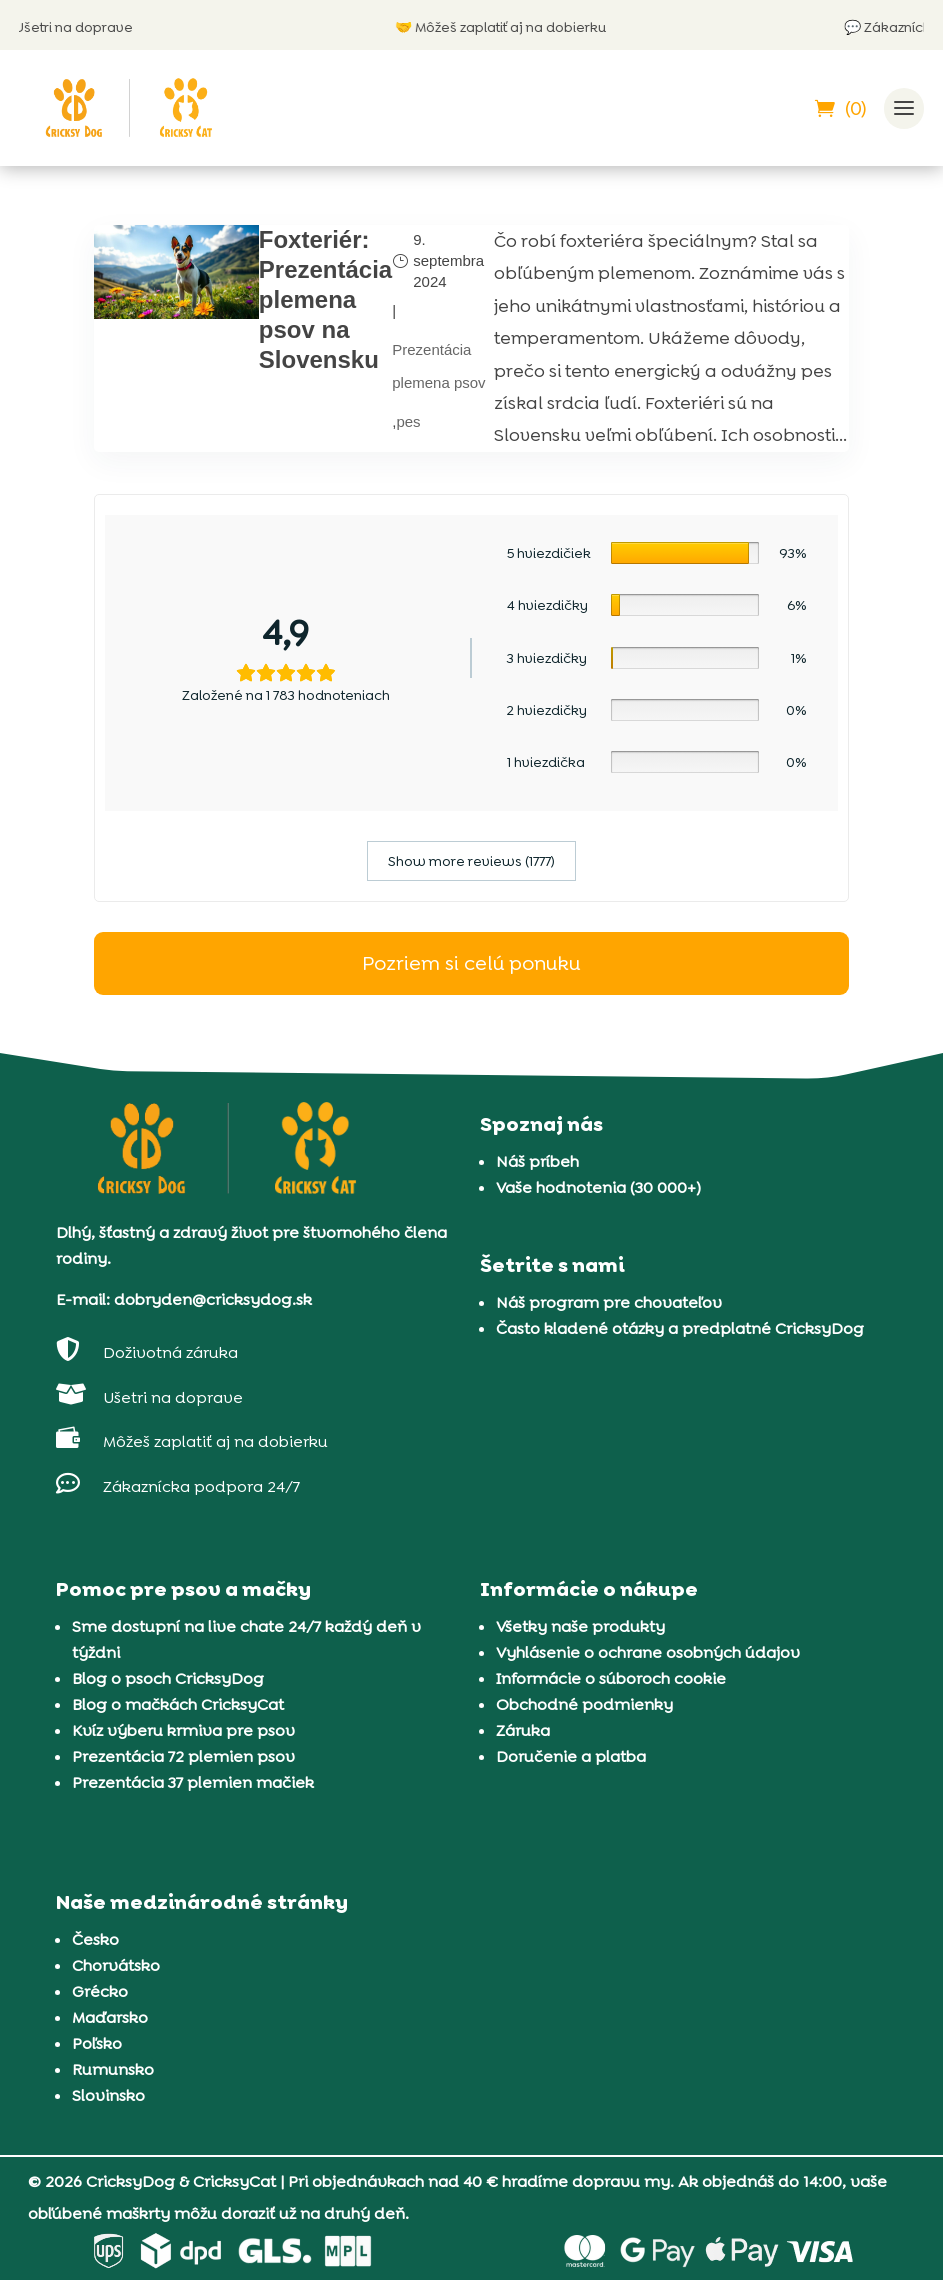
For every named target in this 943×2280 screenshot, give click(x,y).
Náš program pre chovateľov (609, 1302)
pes (408, 421)
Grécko (100, 1991)
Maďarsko (110, 2017)
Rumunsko (113, 2069)
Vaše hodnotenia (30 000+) (598, 1187)
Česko (95, 1939)
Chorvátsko (116, 1965)
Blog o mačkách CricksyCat (178, 1704)
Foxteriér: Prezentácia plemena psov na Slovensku (325, 299)
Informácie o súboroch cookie (611, 1678)
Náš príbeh (537, 1161)
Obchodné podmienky (584, 1704)
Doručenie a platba (571, 1756)
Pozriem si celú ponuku (471, 963)
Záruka (523, 1730)
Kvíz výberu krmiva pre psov (183, 1730)
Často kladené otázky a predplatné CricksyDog (680, 1328)
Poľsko (97, 2043)
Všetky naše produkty (580, 1626)
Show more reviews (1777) (471, 861)
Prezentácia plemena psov (438, 365)
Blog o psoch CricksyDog (168, 1678)
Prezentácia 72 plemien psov (183, 1756)
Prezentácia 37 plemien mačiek (193, 1782)
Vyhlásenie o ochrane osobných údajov (648, 1652)
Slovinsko (108, 2095)
